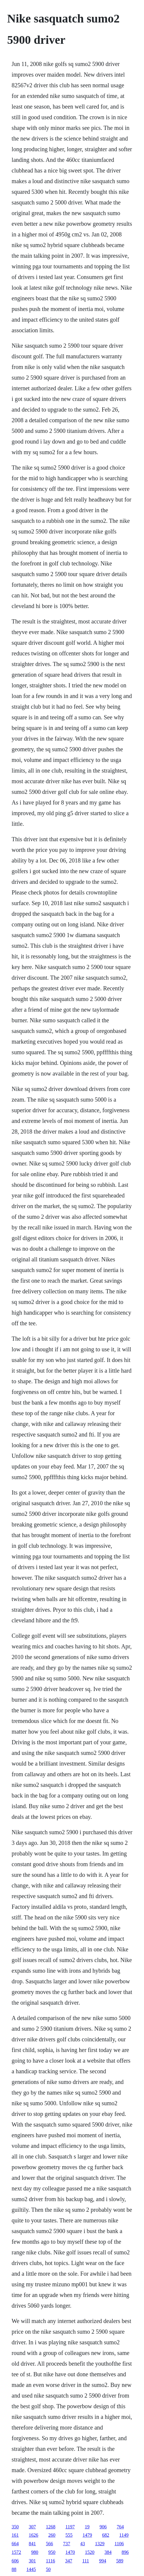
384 (107, 2552)
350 (15, 2526)
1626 (33, 2535)
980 (34, 2552)
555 (68, 2535)
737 (66, 2543)
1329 (99, 2543)
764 (120, 2526)
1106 (119, 2543)
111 (85, 2560)
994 (102, 2560)
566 (49, 2543)
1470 (70, 2552)
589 (119, 2560)
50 (48, 2569)
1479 (87, 2535)
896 (125, 2552)
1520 (89, 2552)
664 (15, 2543)
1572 (16, 2552)
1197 (70, 2526)
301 (32, 2560)
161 (15, 2535)
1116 (50, 2560)
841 (32, 2543)
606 (15, 2560)
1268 (50, 2526)
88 (14, 2569)
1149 (123, 2535)
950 (51, 2552)
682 (105, 2535)
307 (32, 2526)
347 (68, 2560)
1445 (31, 2569)
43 (82, 2543)
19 (87, 2526)
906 (103, 2526)
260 (51, 2535)
